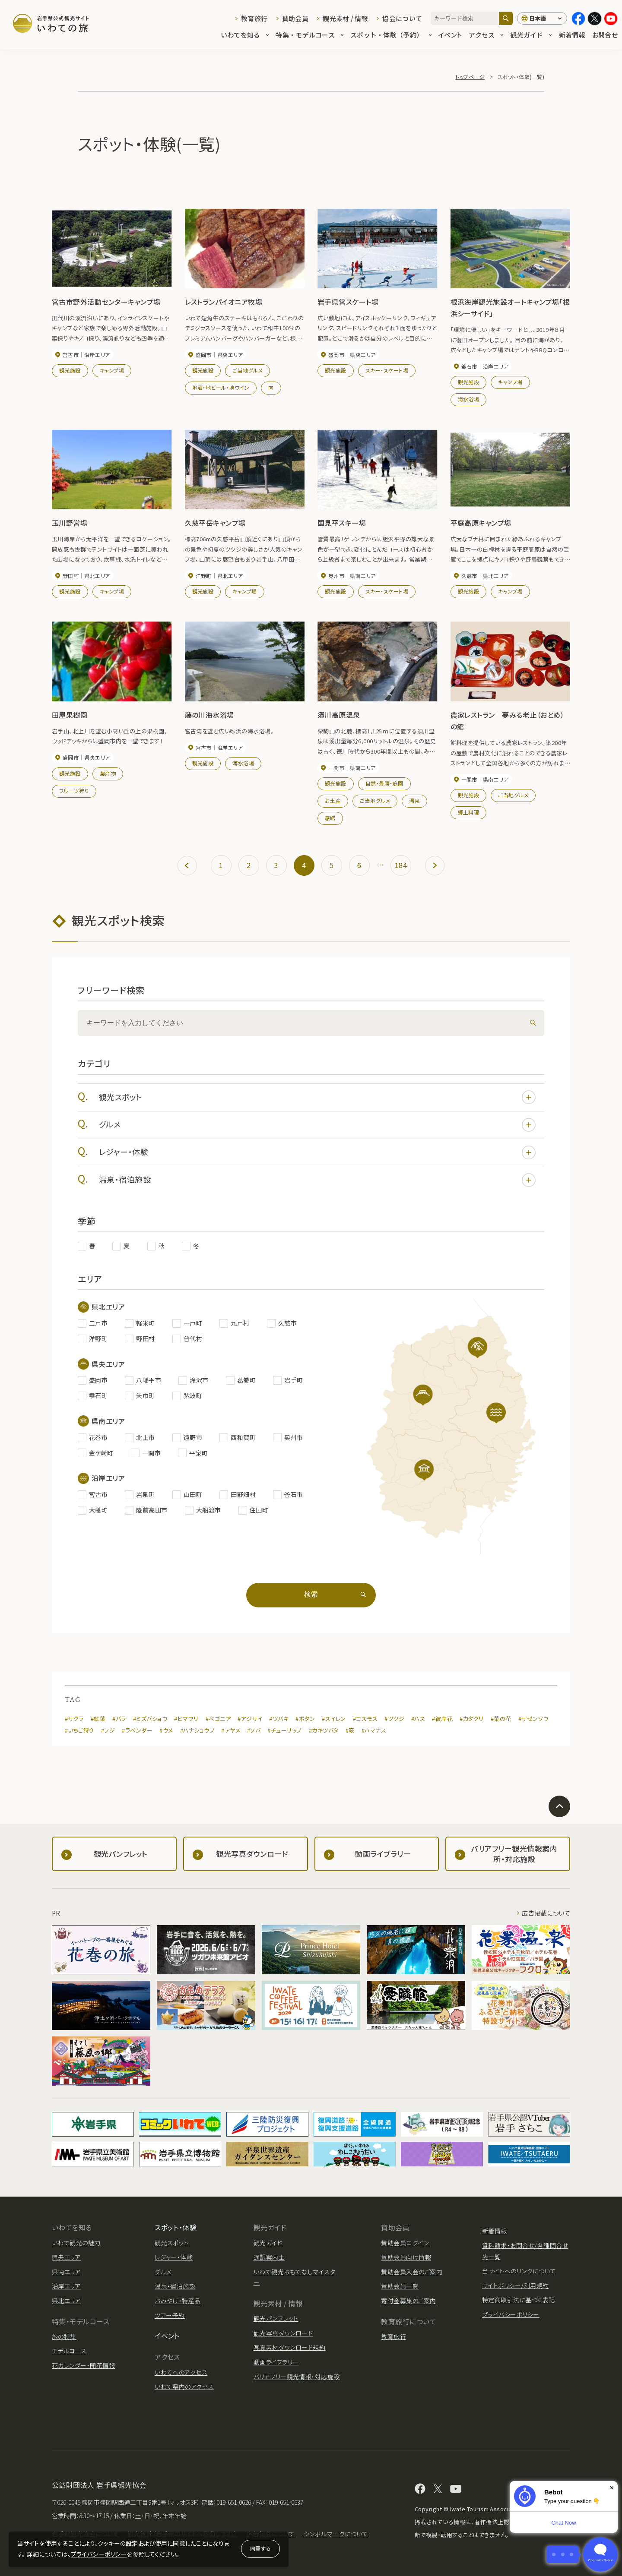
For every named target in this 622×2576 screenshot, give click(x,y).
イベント (450, 35)
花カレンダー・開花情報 (83, 2365)
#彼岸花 (442, 1718)
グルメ (317, 1125)
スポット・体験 (176, 2227)
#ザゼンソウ (533, 1718)
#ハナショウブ (197, 1730)
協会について (402, 18)
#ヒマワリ (186, 1718)
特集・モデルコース (309, 35)
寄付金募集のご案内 (408, 2300)
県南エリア (66, 2271)
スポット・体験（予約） (391, 35)
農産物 (108, 773)
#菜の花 (501, 1718)
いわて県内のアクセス (184, 2386)
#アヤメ (230, 1730)
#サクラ (74, 1718)
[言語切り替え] (542, 18)
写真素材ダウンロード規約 (290, 2347)
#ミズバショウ (150, 1718)
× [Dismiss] (612, 2487)
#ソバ (253, 1730)
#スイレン (334, 1718)
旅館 (330, 817)
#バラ (119, 1718)
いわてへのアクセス (181, 2372)
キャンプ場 (112, 370)
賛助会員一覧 (400, 2286)
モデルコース (69, 2350)
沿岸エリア (66, 2286)
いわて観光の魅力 (76, 2242)
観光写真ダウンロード (283, 2333)
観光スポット (317, 1097)
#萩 (350, 1730)
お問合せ (605, 35)
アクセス (486, 35)
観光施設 (70, 370)
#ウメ (166, 1730)
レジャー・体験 (317, 1152)
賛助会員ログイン (405, 2242)
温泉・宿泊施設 (317, 1180)
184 (401, 865)
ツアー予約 (169, 2315)
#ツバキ (279, 1718)
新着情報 (572, 35)
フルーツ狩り (74, 790)
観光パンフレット (276, 2318)
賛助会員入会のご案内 (411, 2271)
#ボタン (305, 1718)
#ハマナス (374, 1730)
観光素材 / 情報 (345, 18)
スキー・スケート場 (386, 370)
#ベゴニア (218, 1718)
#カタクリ (471, 1718)
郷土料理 (468, 812)
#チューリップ (284, 1730)
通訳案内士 (269, 2257)
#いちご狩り (79, 1730)
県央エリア (66, 2257)
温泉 (414, 800)
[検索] (506, 18)
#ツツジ (394, 1718)
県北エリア (66, 2300)
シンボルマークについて (336, 2533)
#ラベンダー (137, 1730)
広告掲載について (546, 1913)
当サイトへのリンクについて (519, 2271)
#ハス (418, 1718)
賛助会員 (295, 18)
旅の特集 (64, 2336)
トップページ (470, 76)
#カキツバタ (324, 1730)
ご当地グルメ (247, 370)
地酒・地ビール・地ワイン (221, 387)
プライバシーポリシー (99, 2554)
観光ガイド (531, 35)
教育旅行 (254, 18)
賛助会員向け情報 (406, 2257)
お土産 (333, 800)
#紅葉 (98, 1718)
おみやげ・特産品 (178, 2300)
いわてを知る (245, 35)
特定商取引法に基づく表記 (518, 2299)
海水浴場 (468, 399)
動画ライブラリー (276, 2362)
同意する (260, 2548)
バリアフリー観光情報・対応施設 (297, 2376)
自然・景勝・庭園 (384, 783)
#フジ (108, 1730)
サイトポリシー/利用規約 (515, 2285)
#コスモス (365, 1718)
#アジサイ (250, 1718)
